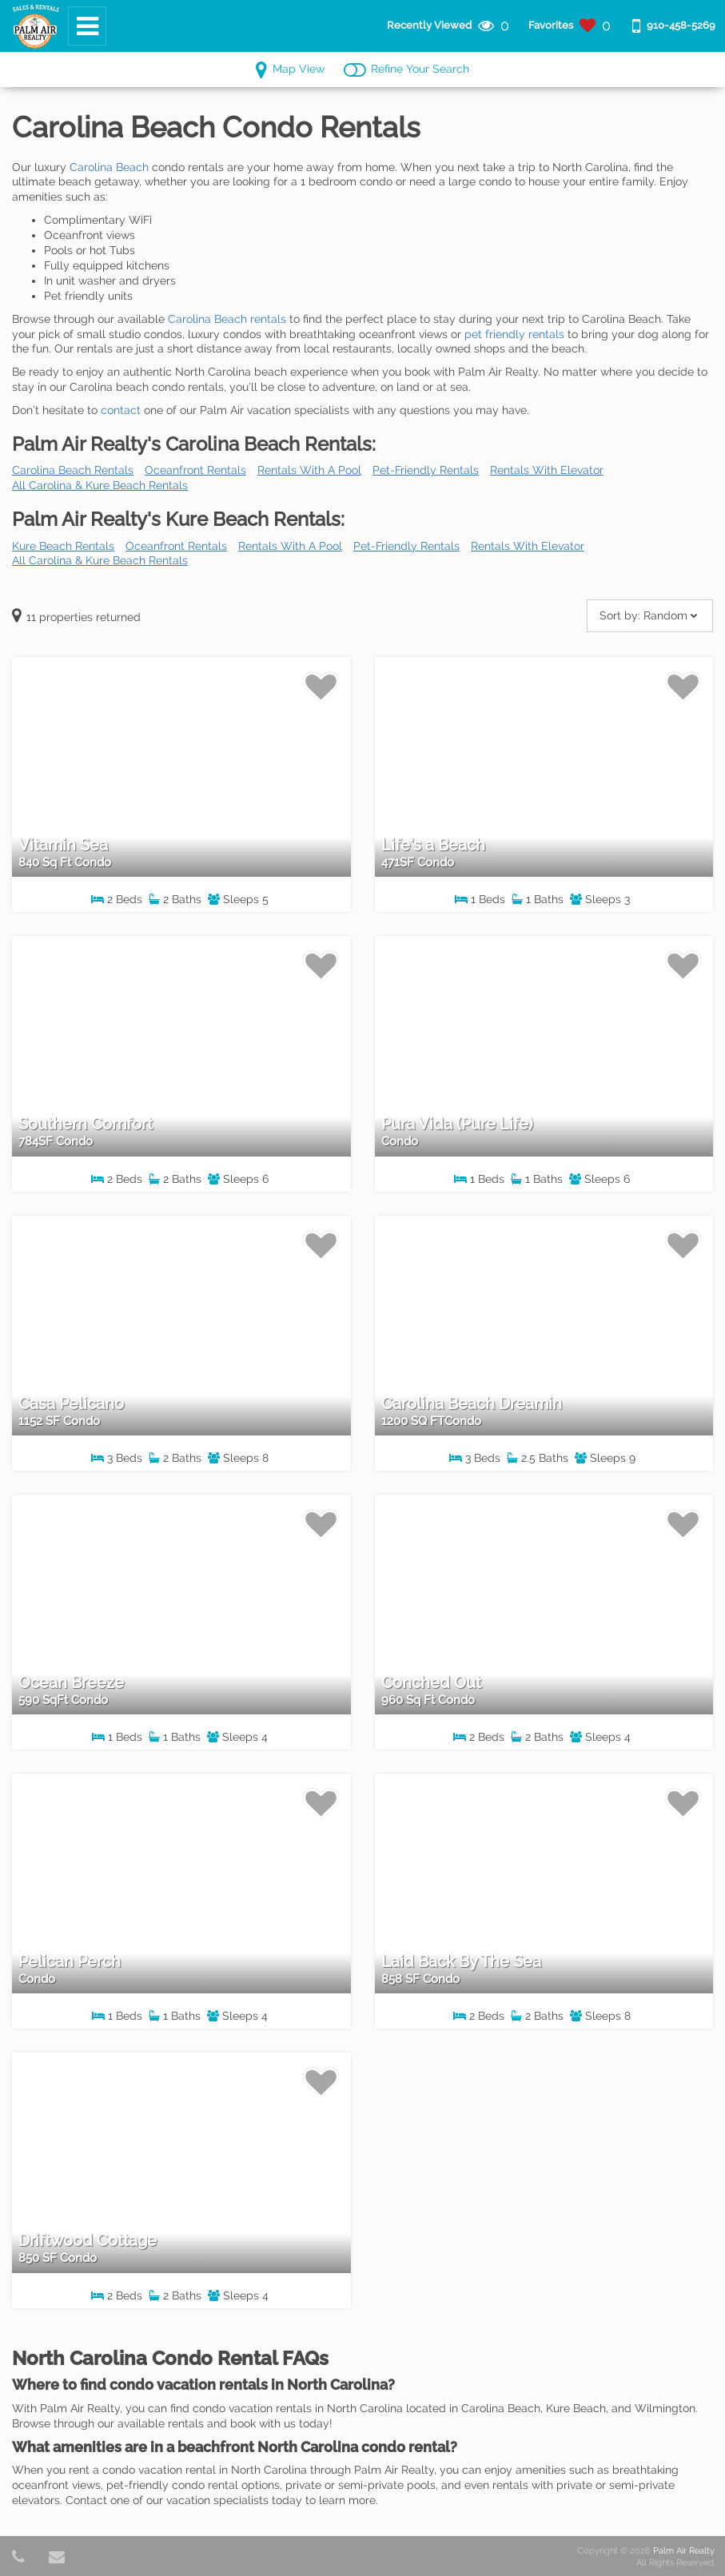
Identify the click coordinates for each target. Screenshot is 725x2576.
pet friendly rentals (514, 334)
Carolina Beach (109, 167)
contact (121, 410)
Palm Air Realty (683, 2551)
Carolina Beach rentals (227, 319)
